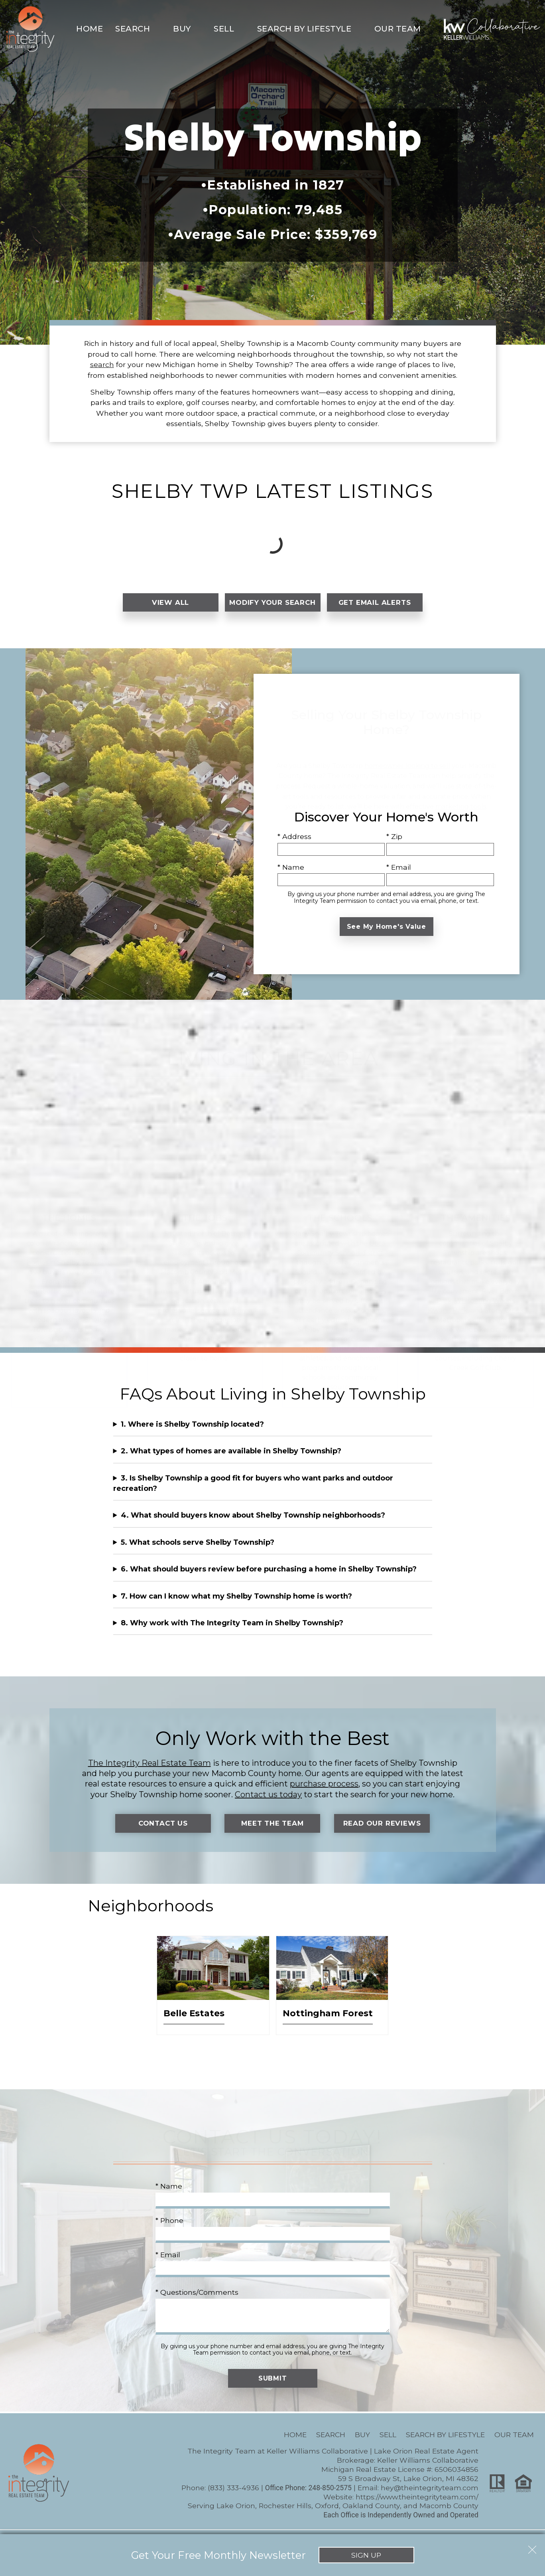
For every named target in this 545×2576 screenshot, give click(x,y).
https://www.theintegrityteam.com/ (417, 2505)
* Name (290, 875)
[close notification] (532, 2546)
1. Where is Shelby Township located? (192, 1432)
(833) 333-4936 (233, 2496)
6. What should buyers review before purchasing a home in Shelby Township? (269, 1577)
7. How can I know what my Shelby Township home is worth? (236, 1604)
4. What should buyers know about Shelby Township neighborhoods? (253, 1523)
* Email (398, 875)
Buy (362, 2443)
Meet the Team (272, 1831)
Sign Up (366, 2555)
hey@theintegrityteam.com (429, 2496)
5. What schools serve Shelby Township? (197, 1550)
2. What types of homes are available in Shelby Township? (231, 1459)
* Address (294, 845)
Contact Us (163, 1831)
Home (89, 29)
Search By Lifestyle (445, 2443)
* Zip (394, 845)
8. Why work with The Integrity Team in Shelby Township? (232, 1631)
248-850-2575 (330, 2496)
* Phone (169, 2229)
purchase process (324, 1792)
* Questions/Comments (196, 2300)
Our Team (514, 2443)
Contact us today (268, 1802)
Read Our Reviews (382, 1831)
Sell (388, 2443)
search (102, 364)
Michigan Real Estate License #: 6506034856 (399, 2477)
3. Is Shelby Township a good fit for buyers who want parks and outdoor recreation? (253, 1491)
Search (330, 2443)
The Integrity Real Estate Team (149, 1771)
